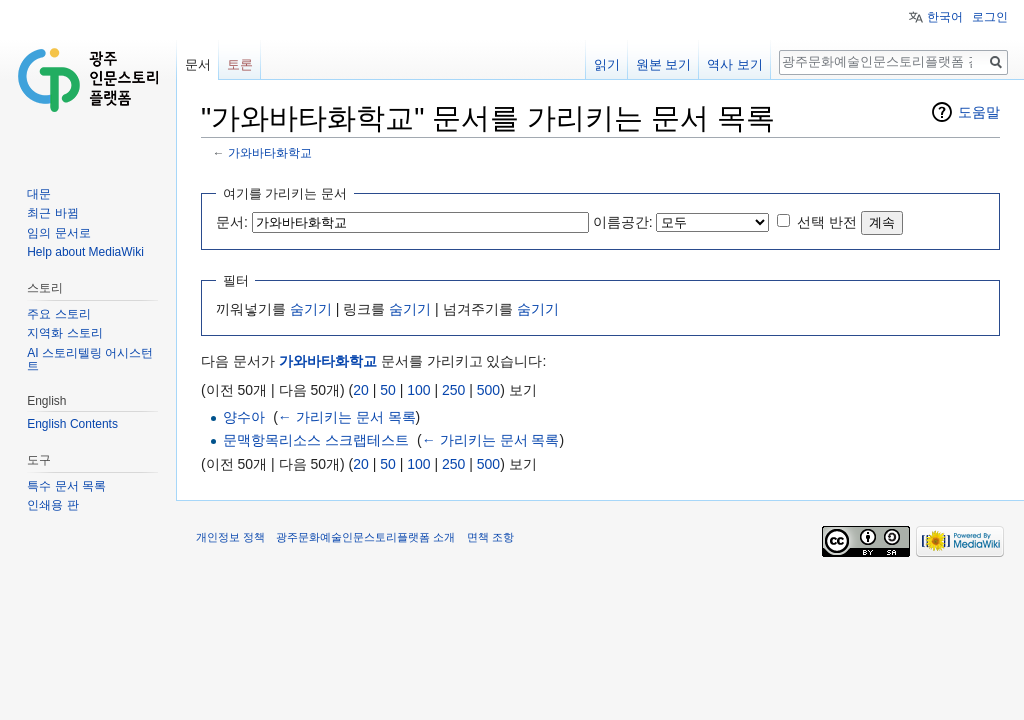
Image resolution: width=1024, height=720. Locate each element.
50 (388, 390)
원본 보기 (664, 64)
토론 (240, 64)
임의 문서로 (58, 233)
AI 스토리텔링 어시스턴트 (90, 360)
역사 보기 (735, 64)
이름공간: (623, 222)
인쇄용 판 (52, 505)
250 (453, 390)
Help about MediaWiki (85, 252)
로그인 (990, 17)
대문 (39, 194)
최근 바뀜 (52, 213)
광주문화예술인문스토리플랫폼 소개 (365, 537)
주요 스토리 (58, 314)
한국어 (945, 17)
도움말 (979, 112)
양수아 (244, 417)
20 (361, 390)
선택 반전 (827, 222)
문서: (232, 222)
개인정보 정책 (230, 537)
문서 (198, 64)
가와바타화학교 (270, 152)
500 (488, 390)
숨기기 (311, 309)
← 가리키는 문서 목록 (347, 417)
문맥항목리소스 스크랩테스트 (316, 440)
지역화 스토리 (64, 333)
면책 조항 (490, 537)
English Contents (72, 424)
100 (418, 390)
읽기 (607, 64)
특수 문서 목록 (66, 486)
